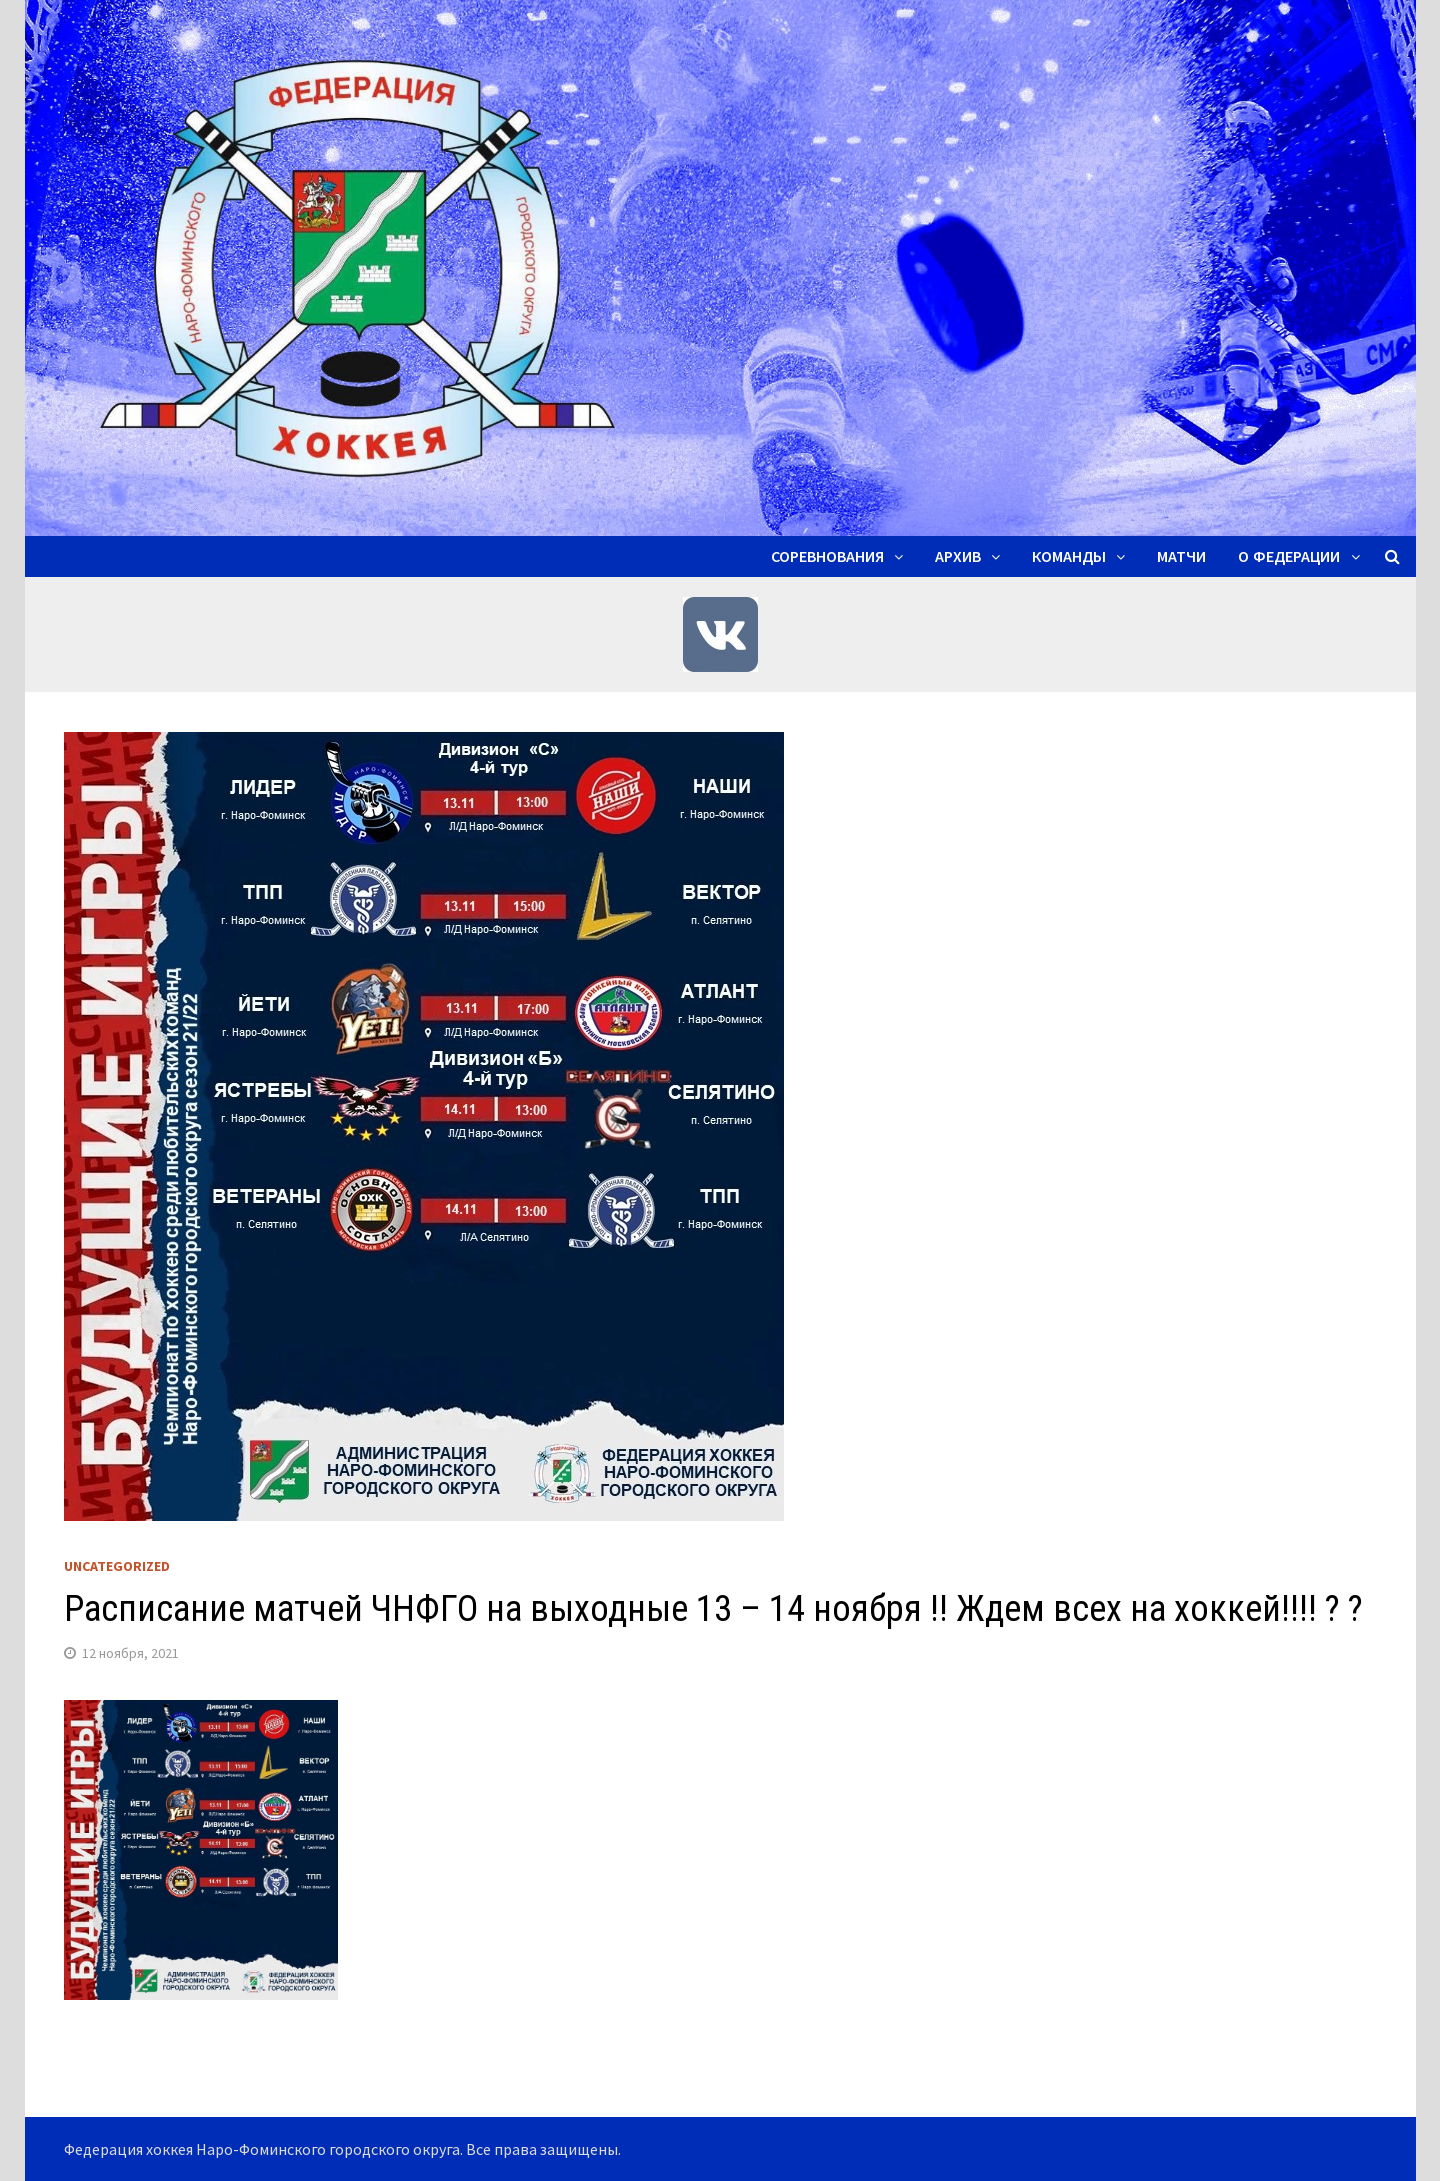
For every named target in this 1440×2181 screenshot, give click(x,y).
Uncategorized (117, 1566)
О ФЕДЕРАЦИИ (1289, 556)
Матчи (1181, 556)
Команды (1069, 556)
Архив (958, 556)
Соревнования (827, 556)
